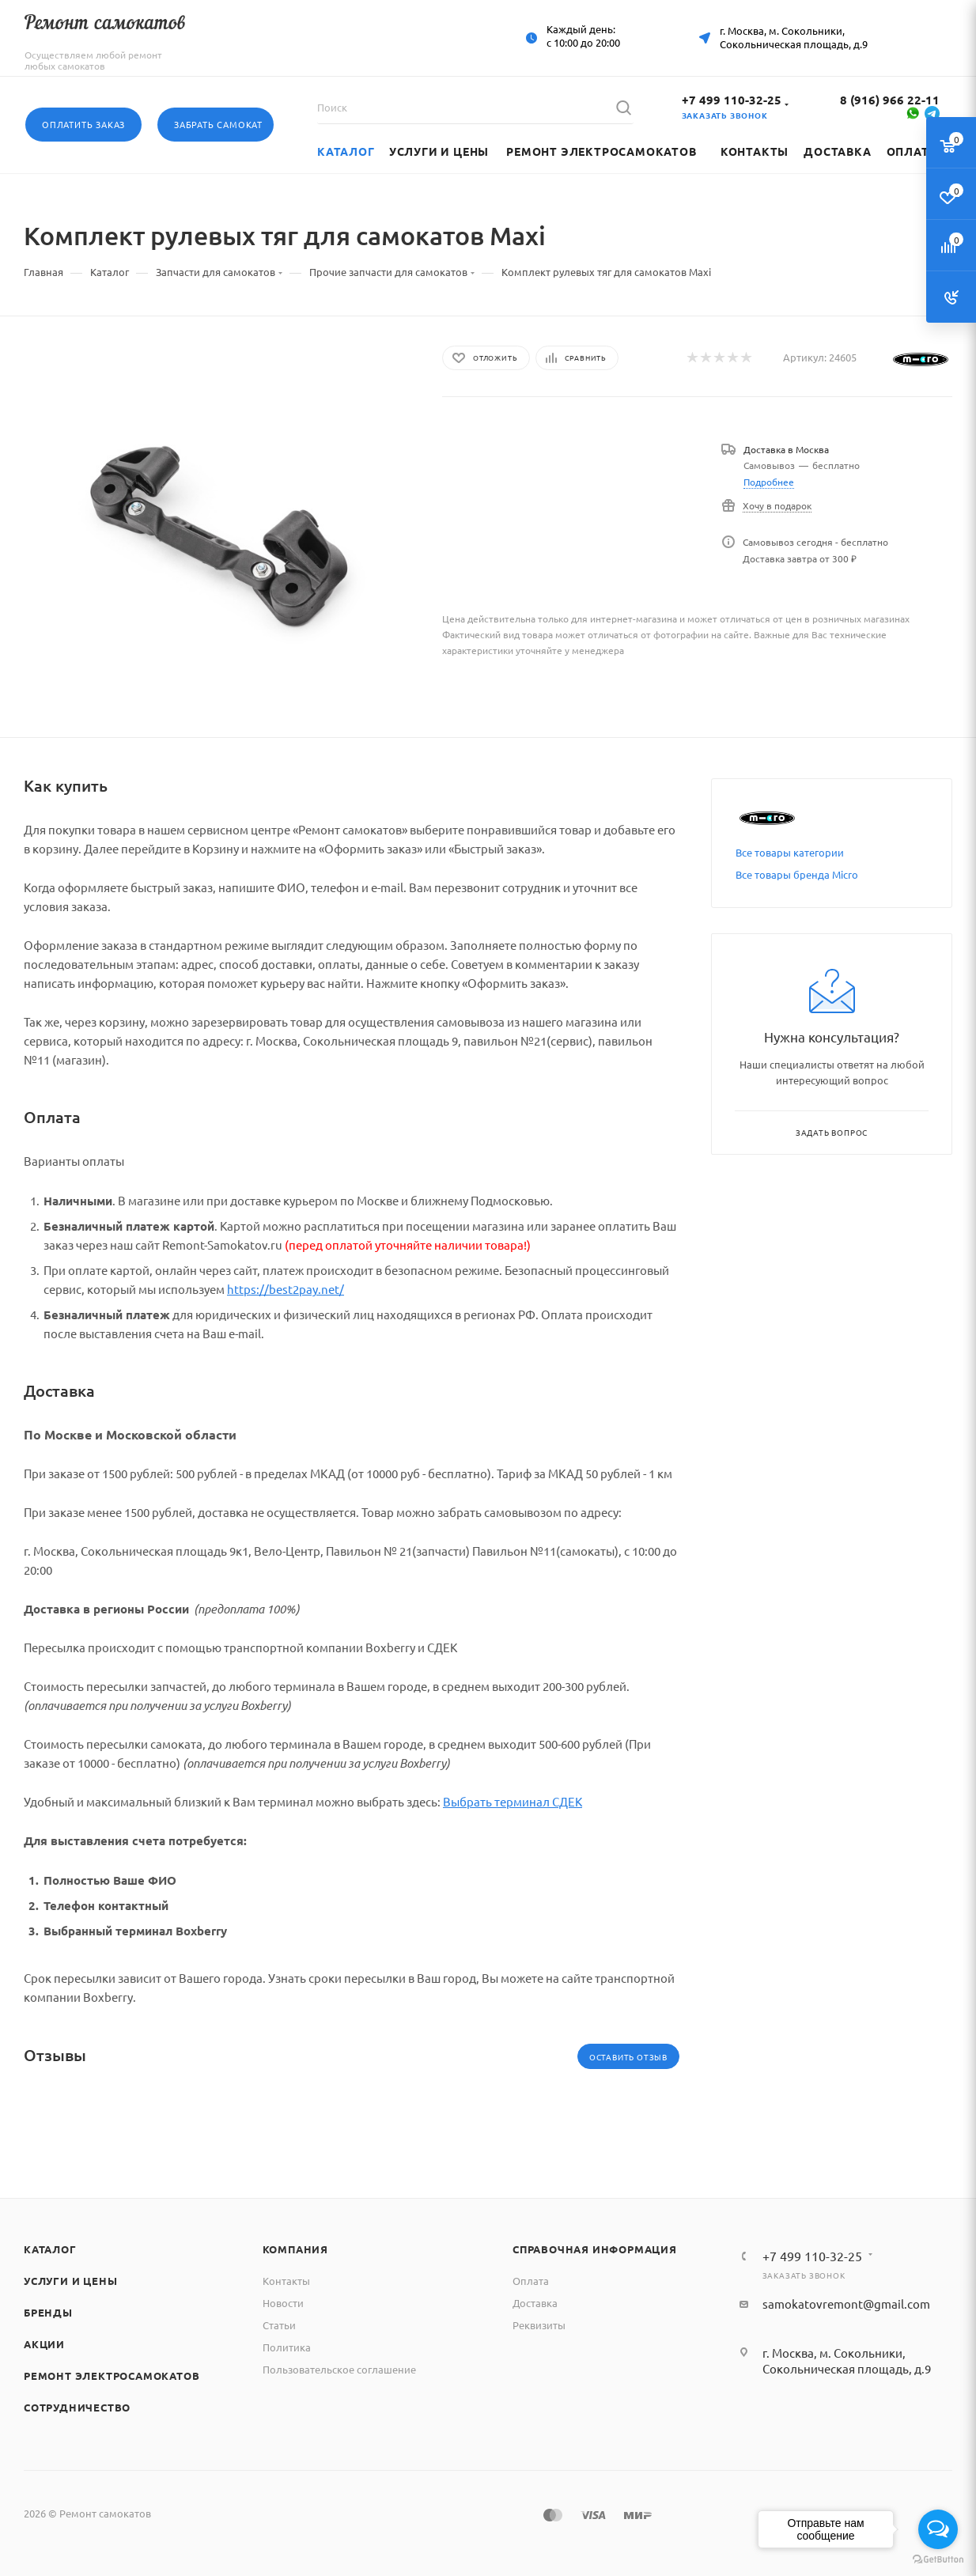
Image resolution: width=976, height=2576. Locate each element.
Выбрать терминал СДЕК (512, 1801)
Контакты (286, 2280)
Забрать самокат (218, 124)
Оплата (531, 2280)
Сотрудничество (77, 2407)
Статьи (279, 2325)
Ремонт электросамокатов (111, 2375)
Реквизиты (539, 2325)
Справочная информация (595, 2249)
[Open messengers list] (938, 2529)
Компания (295, 2249)
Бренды (48, 2312)
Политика (287, 2347)
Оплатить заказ (83, 124)
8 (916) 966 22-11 (890, 100)
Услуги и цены (70, 2280)
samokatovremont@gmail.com (846, 2303)
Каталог (50, 2249)
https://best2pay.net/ (285, 1288)
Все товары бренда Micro (797, 874)
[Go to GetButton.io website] (938, 2560)
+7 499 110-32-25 (731, 100)
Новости (283, 2302)
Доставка (535, 2302)
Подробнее (768, 481)
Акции (44, 2344)
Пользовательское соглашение (339, 2369)
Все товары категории (790, 852)
